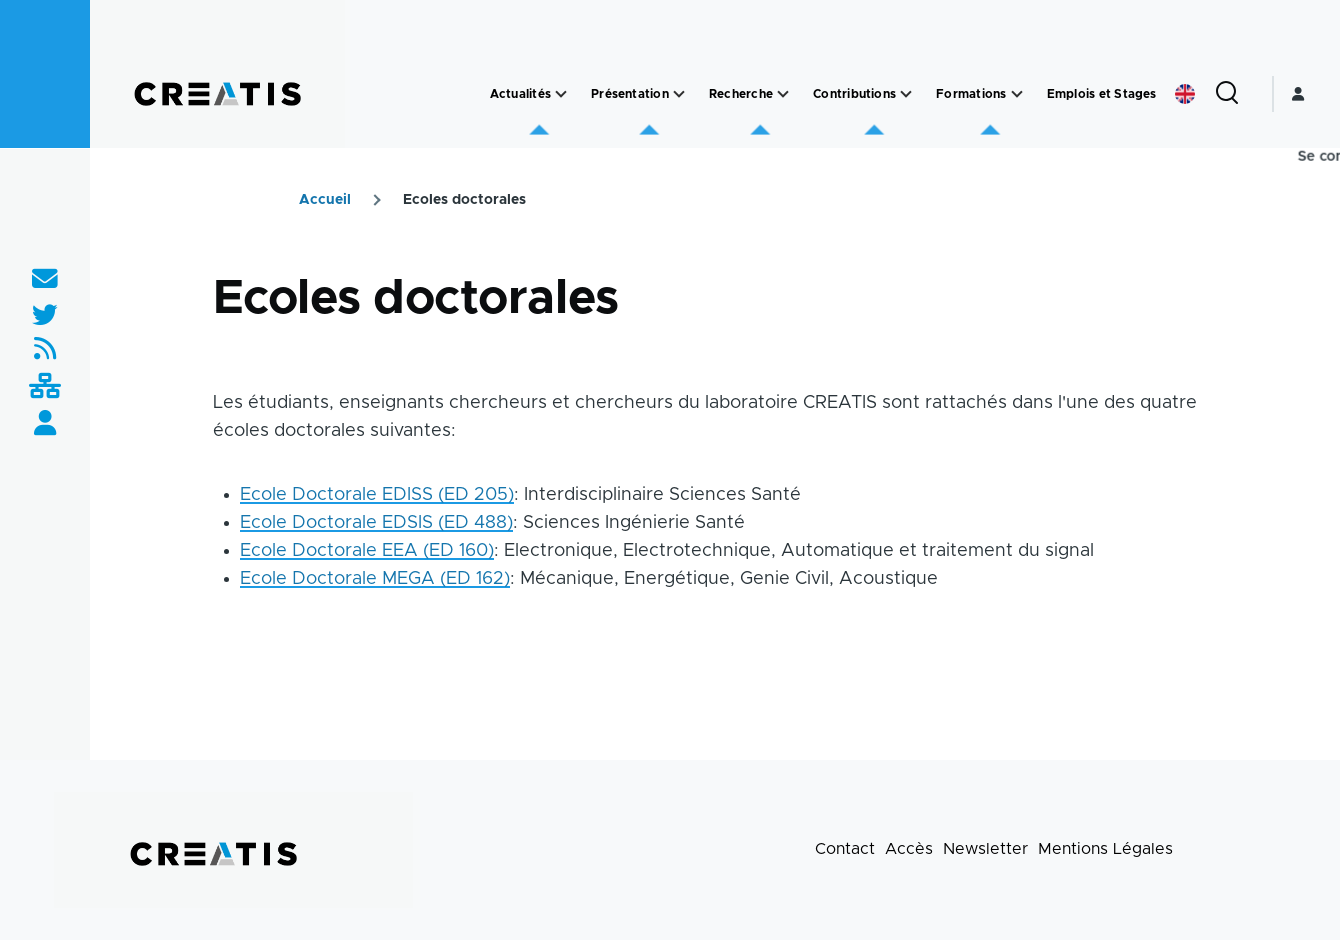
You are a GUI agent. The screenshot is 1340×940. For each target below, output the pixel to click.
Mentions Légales (1105, 849)
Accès (909, 849)
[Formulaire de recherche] (1227, 94)
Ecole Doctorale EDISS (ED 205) (377, 495)
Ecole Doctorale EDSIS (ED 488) (376, 523)
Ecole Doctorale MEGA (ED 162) (375, 579)
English (1185, 94)
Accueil (325, 200)
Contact (845, 849)
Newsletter (985, 849)
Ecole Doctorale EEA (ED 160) (367, 551)
